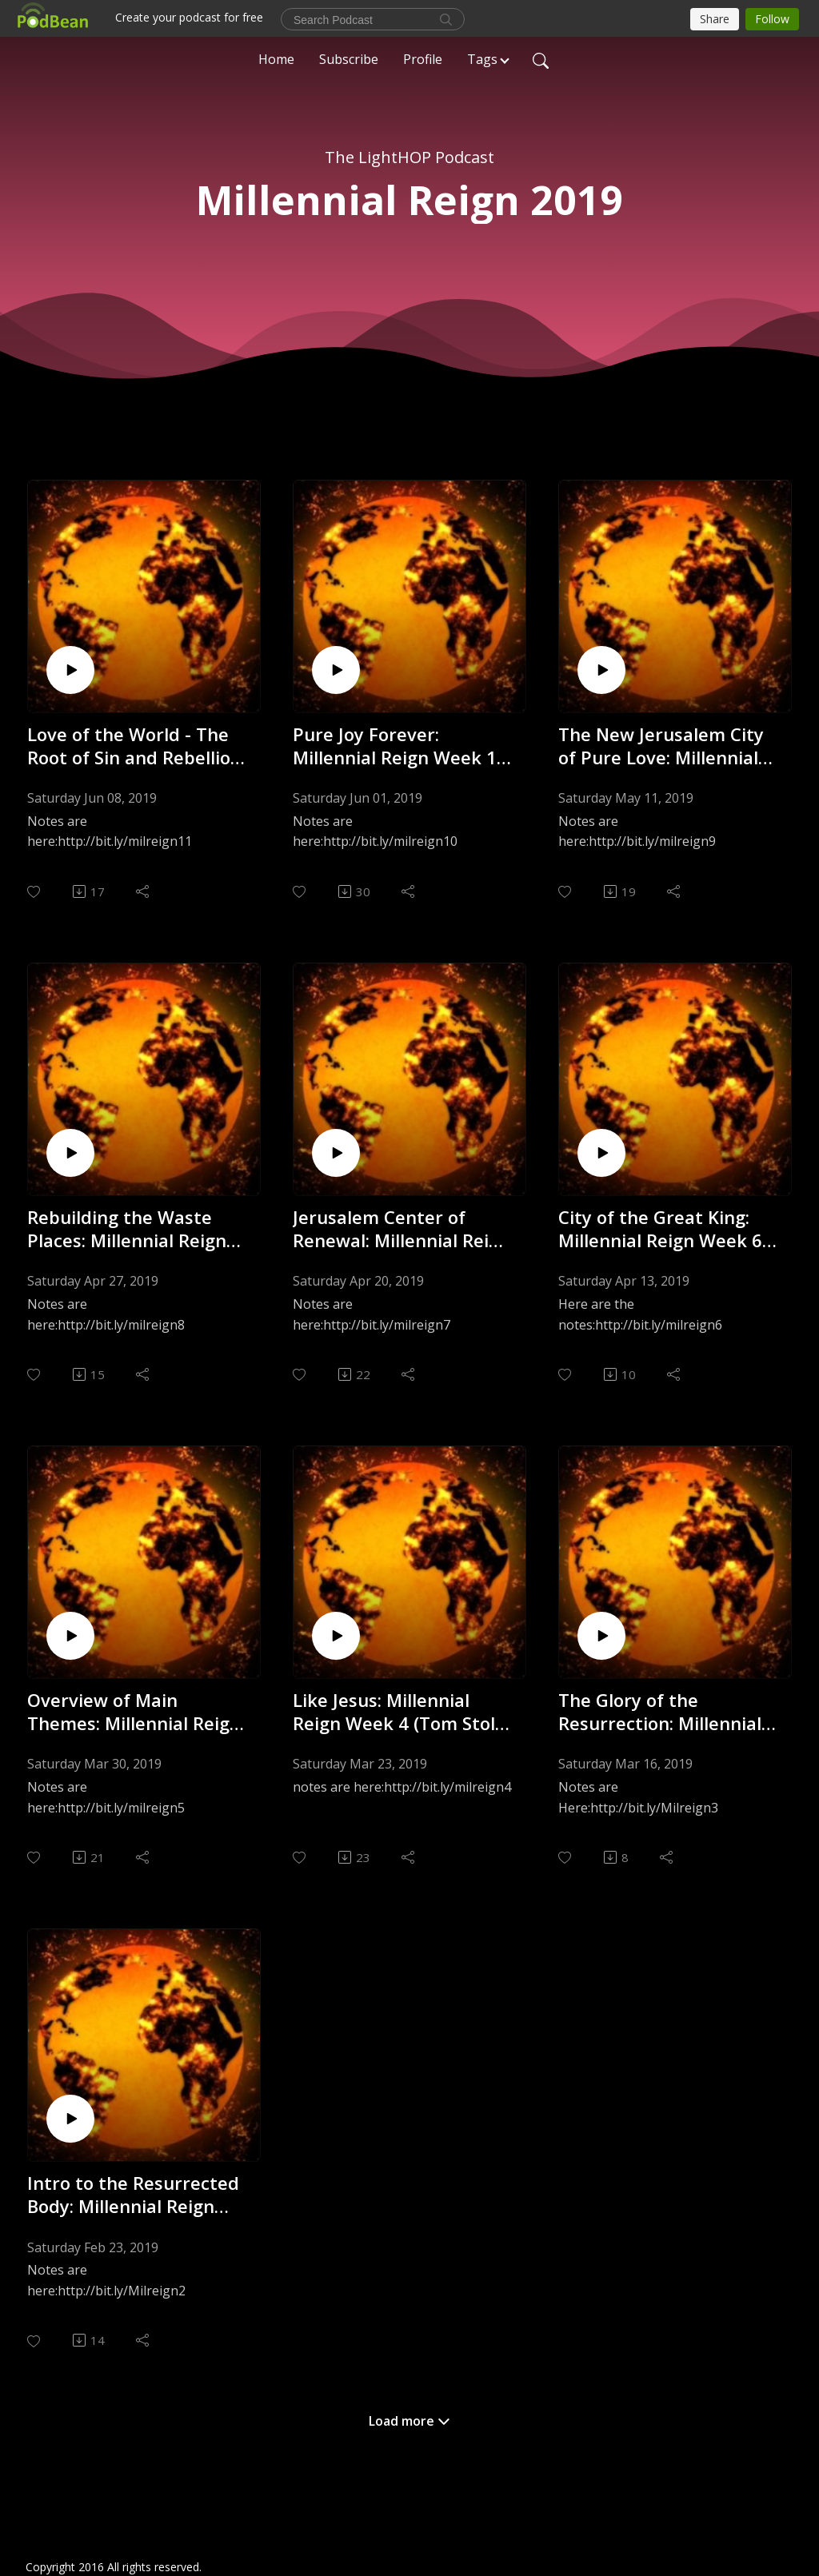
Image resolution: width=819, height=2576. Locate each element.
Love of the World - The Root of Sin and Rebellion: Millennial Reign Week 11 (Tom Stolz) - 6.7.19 (136, 745)
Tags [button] (482, 59)
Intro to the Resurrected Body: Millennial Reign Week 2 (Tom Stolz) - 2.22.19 (133, 2194)
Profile (422, 59)
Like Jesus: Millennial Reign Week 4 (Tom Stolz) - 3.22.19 (401, 1711)
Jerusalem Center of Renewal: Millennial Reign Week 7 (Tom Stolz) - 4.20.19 (401, 1228)
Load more (409, 2421)
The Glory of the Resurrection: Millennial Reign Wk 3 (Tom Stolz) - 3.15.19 (661, 1711)
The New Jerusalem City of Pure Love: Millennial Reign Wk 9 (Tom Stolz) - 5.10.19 (661, 745)
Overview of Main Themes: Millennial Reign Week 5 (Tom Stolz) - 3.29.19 (134, 1711)
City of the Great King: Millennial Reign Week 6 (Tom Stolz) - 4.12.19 (660, 1228)
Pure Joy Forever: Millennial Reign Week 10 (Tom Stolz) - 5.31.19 (400, 745)
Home (276, 59)
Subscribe (348, 59)
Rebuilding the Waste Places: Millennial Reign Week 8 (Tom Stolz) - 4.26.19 (126, 1228)
